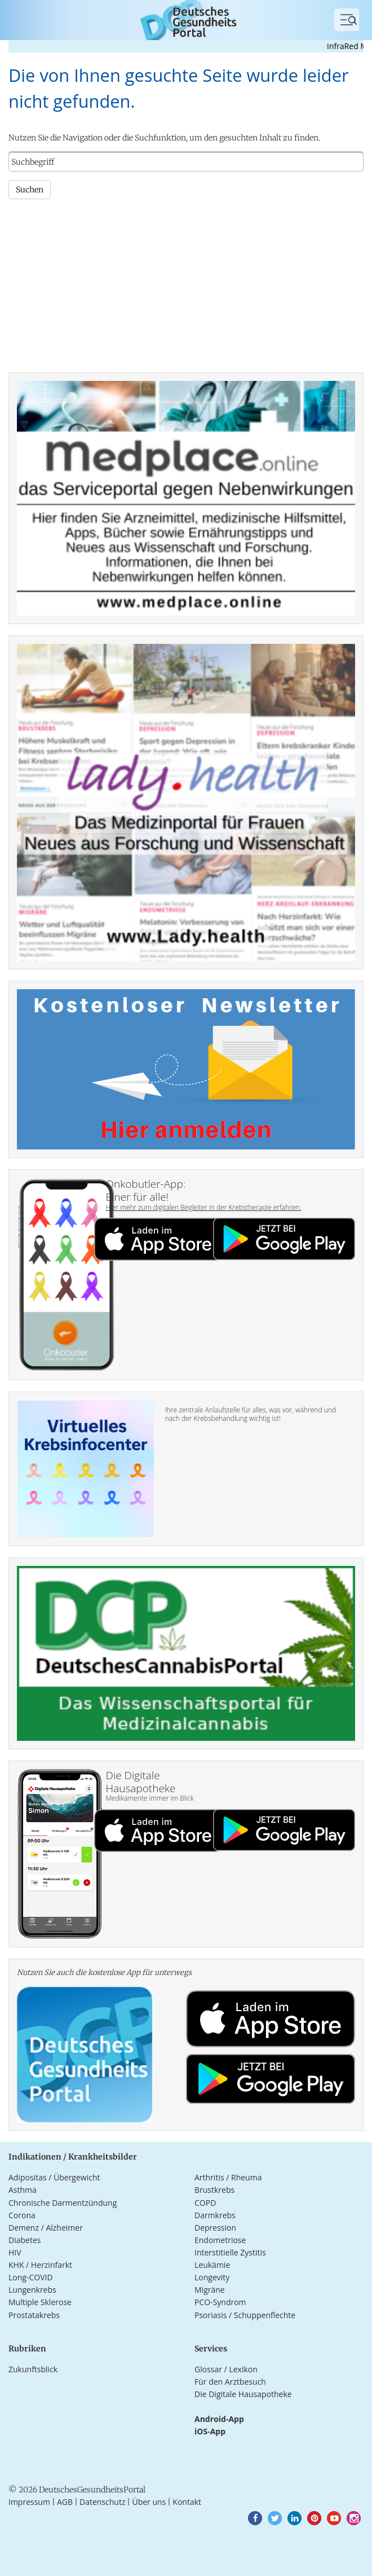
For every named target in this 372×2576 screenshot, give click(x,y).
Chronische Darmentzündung (62, 2202)
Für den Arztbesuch (230, 2381)
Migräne (209, 2289)
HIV (14, 2252)
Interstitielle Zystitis (230, 2252)
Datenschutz (102, 2501)
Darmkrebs (215, 2215)
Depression (215, 2227)
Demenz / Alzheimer (45, 2227)
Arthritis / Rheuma (228, 2177)
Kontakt (186, 2501)
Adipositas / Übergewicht (54, 2177)
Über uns (149, 2501)
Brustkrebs (214, 2189)
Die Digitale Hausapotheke (243, 2394)
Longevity (211, 2277)
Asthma (22, 2189)
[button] (255, 2518)
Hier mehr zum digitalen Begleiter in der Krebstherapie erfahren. (204, 1207)
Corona (22, 2215)
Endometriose (220, 2240)
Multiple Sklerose (40, 2302)
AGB (65, 2501)
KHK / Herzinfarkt (40, 2264)
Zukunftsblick (32, 2369)
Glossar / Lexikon (226, 2369)
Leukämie (212, 2264)
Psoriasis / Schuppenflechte (244, 2315)
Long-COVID (30, 2277)
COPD (205, 2202)
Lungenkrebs (32, 2289)
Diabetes (24, 2240)
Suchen (29, 190)
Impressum (29, 2501)
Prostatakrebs (34, 2315)
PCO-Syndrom (220, 2302)
